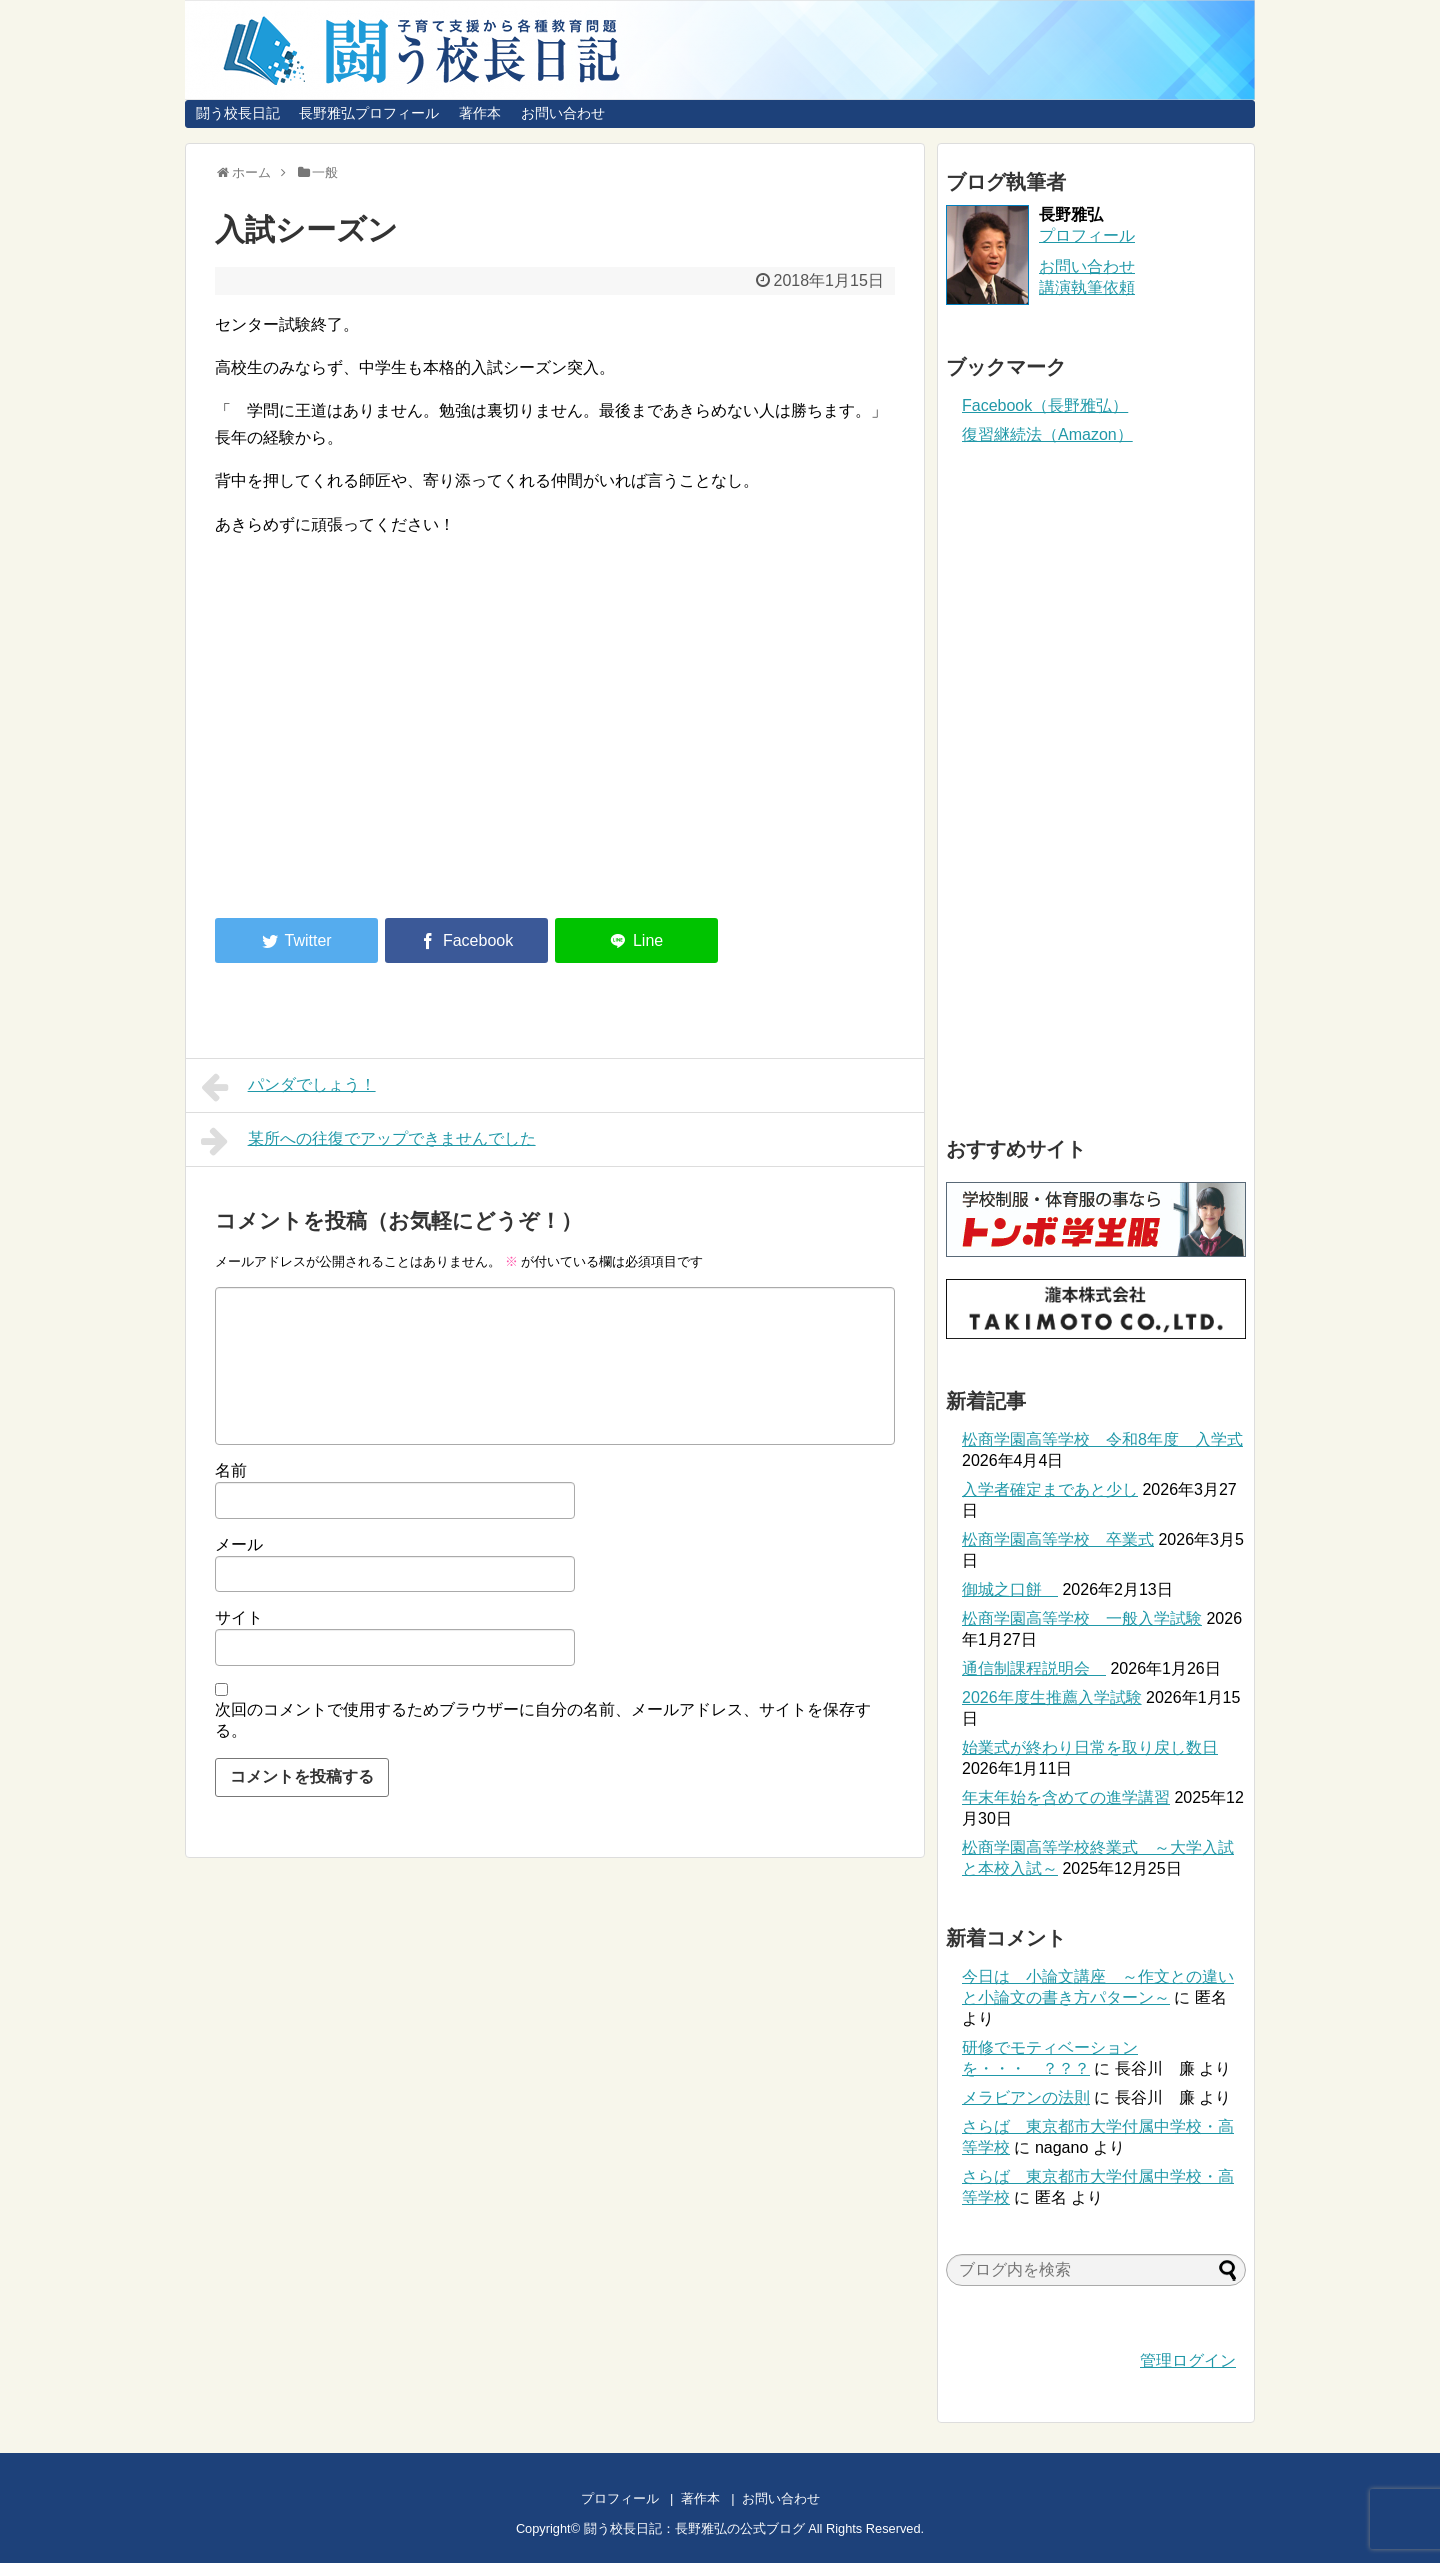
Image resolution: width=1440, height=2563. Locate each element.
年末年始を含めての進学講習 (1066, 1797)
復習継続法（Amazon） (1047, 434)
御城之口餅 (1010, 1589)
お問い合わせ (563, 113)
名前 (231, 1470)
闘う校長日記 (238, 113)
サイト (239, 1617)
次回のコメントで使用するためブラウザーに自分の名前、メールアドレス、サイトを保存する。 (543, 1720)
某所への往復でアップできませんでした (368, 1141)
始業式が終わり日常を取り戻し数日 (1090, 1747)
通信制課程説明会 (1034, 1668)
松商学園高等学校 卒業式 (1058, 1539)
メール (239, 1544)
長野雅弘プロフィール (369, 113)
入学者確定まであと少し (1050, 1489)
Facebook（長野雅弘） (1045, 405)
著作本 (480, 113)
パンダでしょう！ (288, 1087)
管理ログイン (1188, 2360)
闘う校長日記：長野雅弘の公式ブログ (694, 2528)
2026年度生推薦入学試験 (1052, 1697)
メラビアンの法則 (1026, 2097)
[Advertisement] (383, 738)
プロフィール (1087, 235)
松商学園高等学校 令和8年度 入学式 (1102, 1439)
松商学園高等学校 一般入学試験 (1082, 1618)
